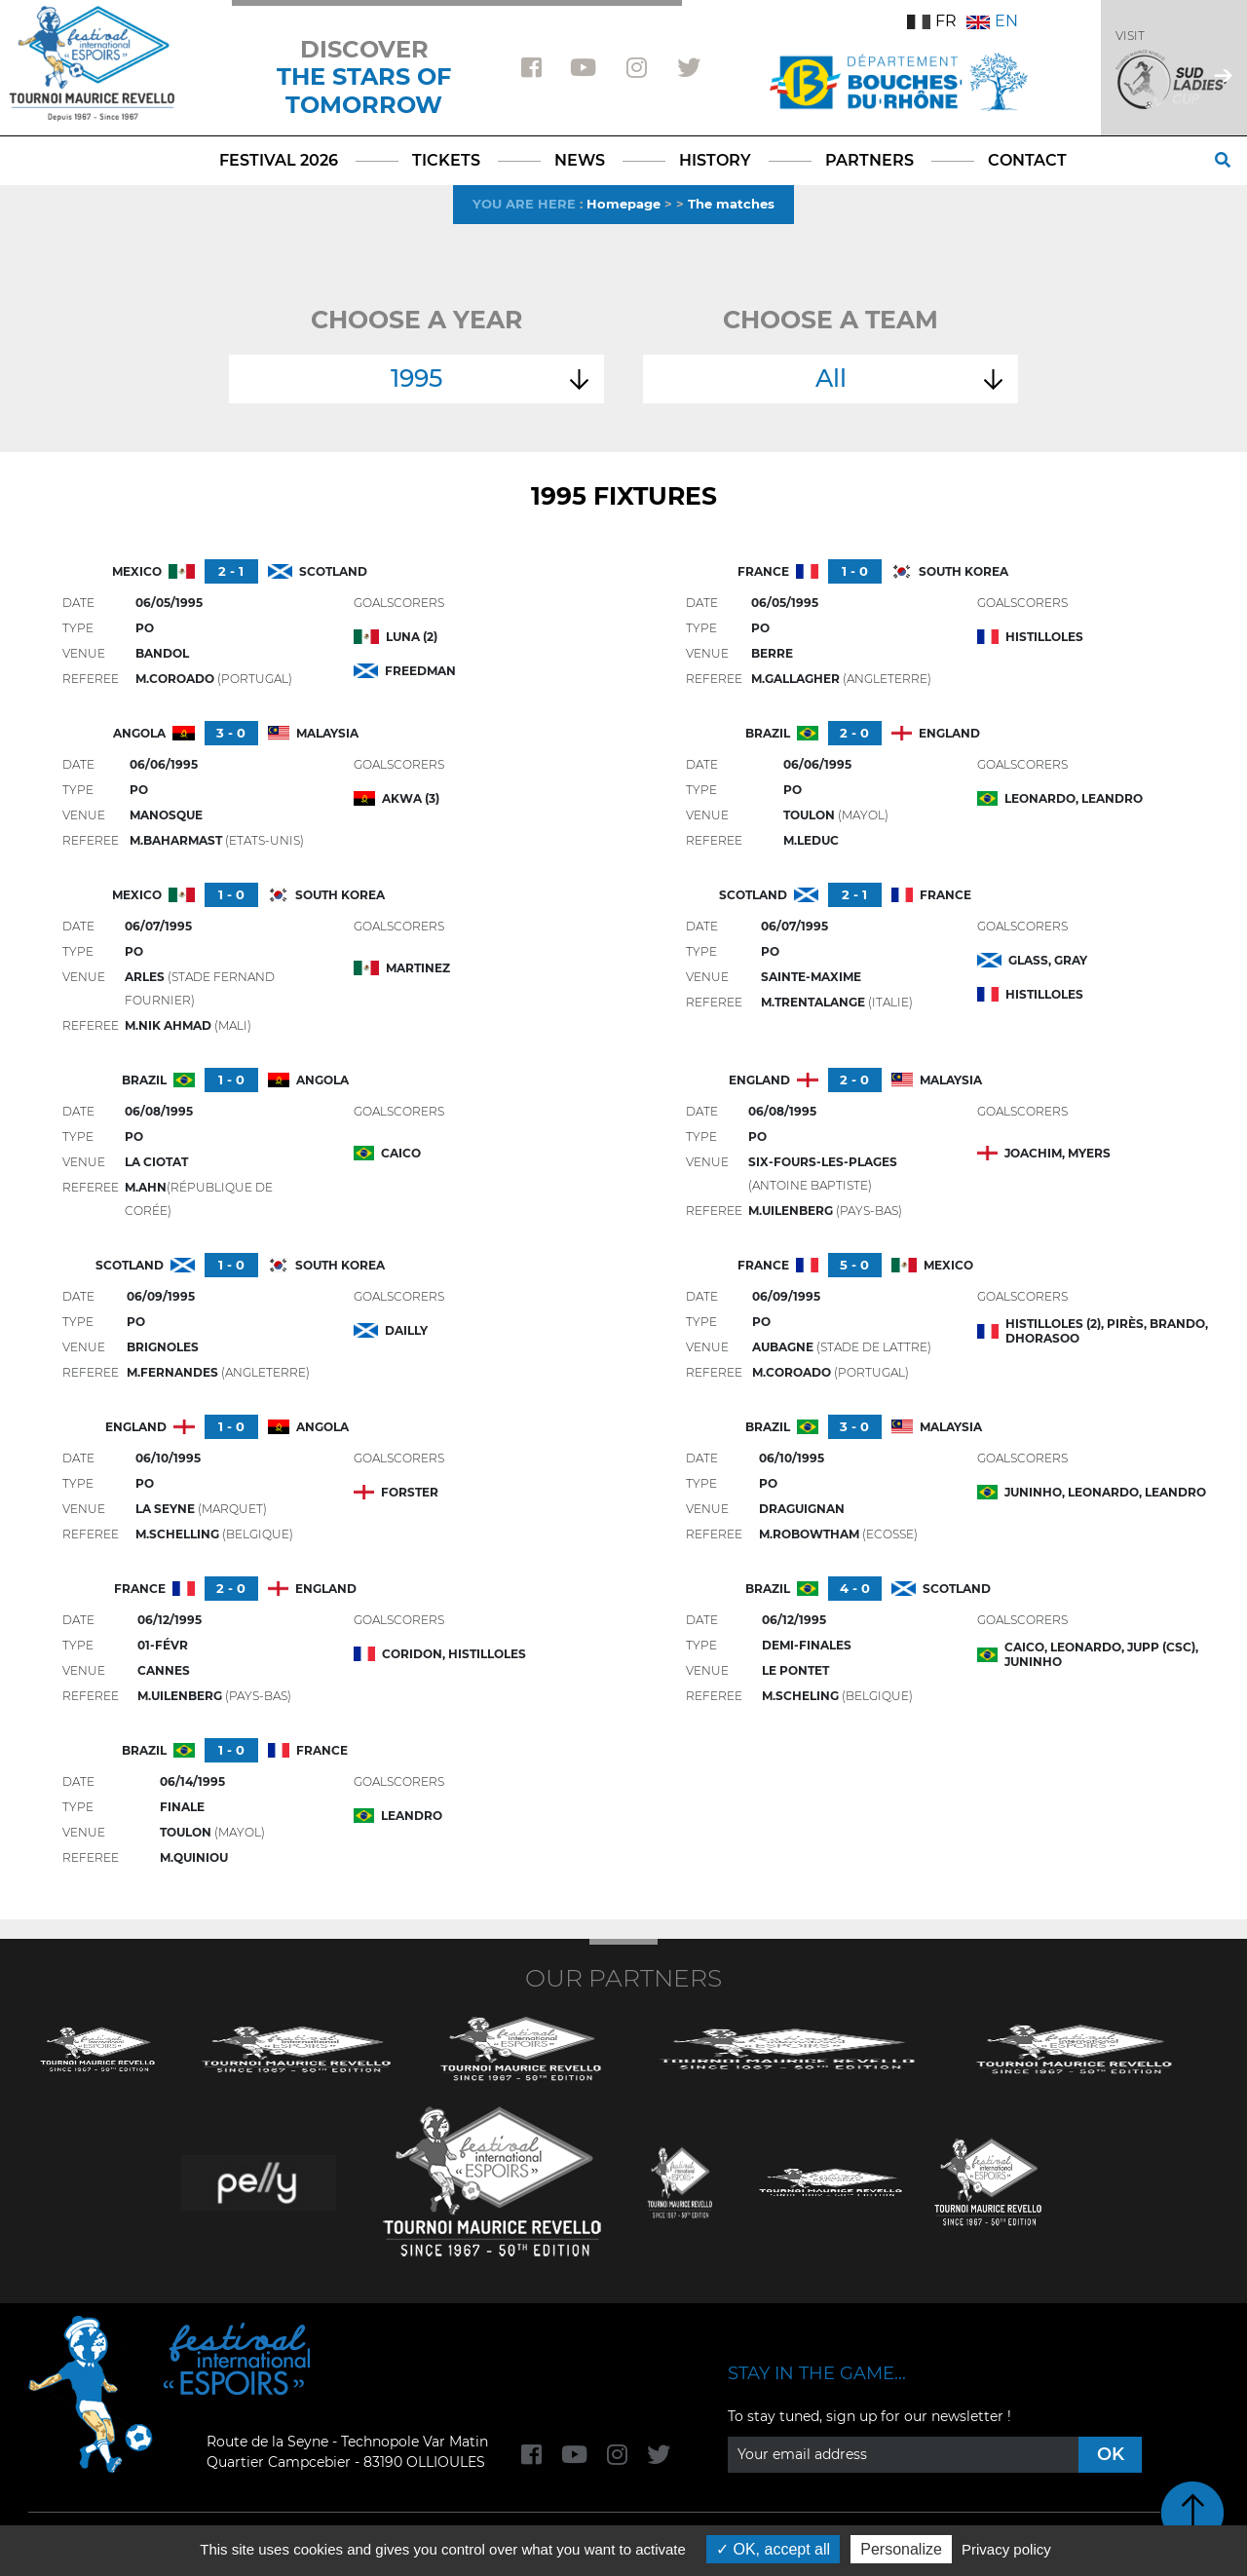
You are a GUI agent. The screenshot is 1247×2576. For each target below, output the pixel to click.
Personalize (901, 2549)
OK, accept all (773, 2549)
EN (992, 21)
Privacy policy (1006, 2549)
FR (932, 21)
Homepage (623, 203)
